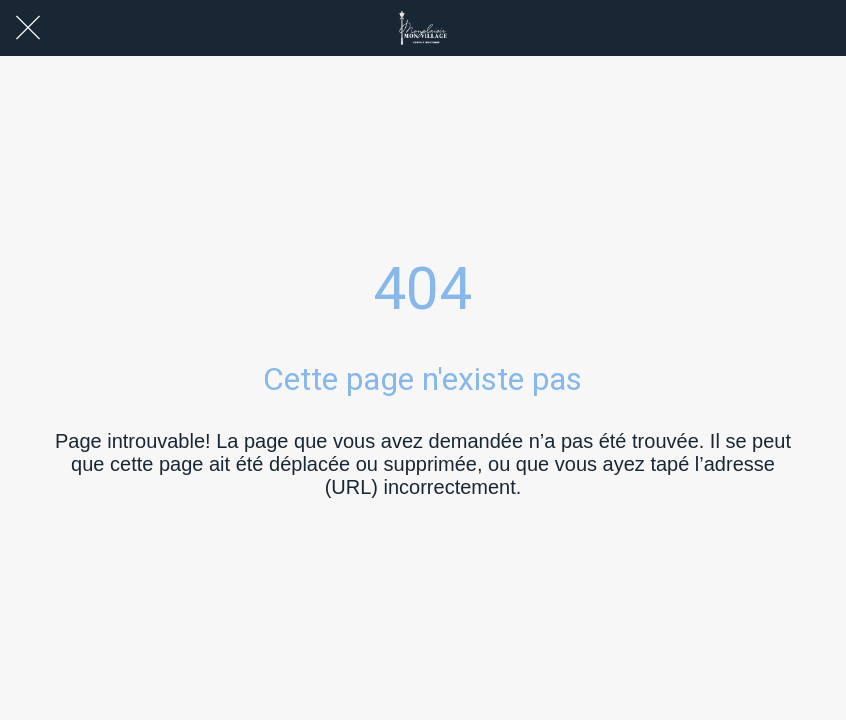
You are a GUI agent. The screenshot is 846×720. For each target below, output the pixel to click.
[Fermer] (28, 28)
